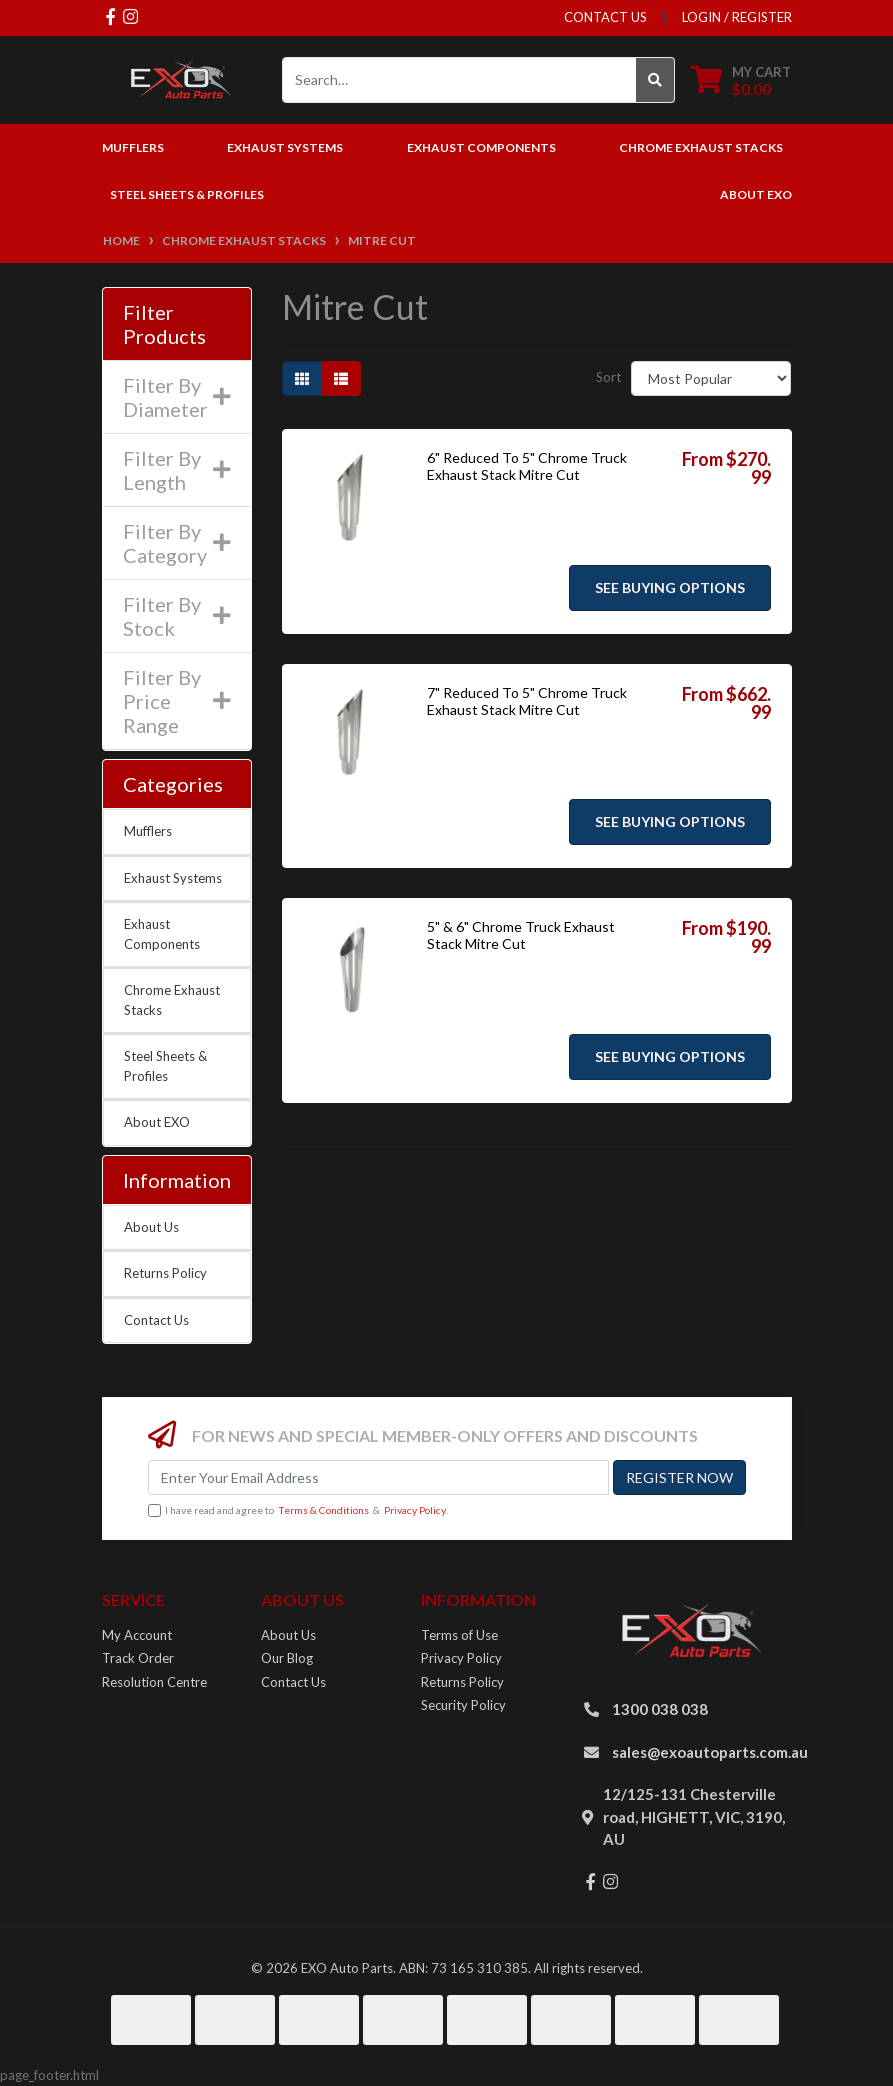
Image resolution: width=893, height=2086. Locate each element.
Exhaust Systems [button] (285, 147)
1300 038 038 (660, 1709)
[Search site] (655, 80)
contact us (605, 17)
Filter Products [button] (164, 324)
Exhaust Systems (173, 878)
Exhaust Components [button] (481, 147)
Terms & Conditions (323, 1510)
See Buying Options (670, 587)
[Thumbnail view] (302, 378)
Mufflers (148, 831)
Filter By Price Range (177, 701)
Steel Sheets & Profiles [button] (187, 194)
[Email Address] (378, 1477)
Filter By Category (177, 543)
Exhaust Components (162, 934)
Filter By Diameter (177, 397)
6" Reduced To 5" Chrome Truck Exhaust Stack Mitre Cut (527, 466)
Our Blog (287, 1658)
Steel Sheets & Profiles (165, 1066)
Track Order (138, 1658)
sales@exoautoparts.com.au (710, 1752)
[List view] (341, 378)
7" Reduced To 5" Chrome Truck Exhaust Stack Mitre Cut (527, 701)
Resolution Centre (154, 1682)
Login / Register (737, 17)
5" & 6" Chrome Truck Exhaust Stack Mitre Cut (521, 935)
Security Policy (463, 1705)
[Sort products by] (711, 378)
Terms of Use (459, 1635)
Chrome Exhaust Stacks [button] (701, 147)
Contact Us (156, 1320)
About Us (151, 1227)
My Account (137, 1635)
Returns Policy (165, 1273)
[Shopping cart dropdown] (741, 80)
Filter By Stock (177, 616)
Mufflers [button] (133, 147)
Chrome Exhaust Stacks (172, 1000)
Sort (608, 377)
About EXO (756, 194)
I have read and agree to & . (298, 1511)
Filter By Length (177, 470)
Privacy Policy (415, 1510)
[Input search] (459, 80)
